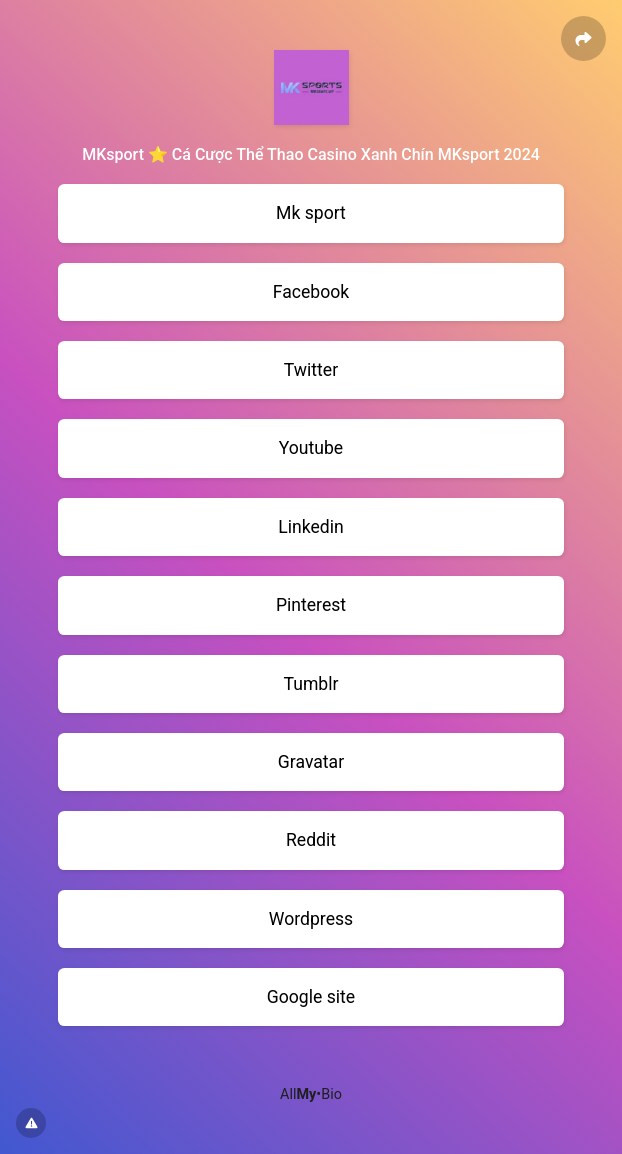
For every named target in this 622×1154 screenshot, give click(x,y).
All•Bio (311, 1094)
